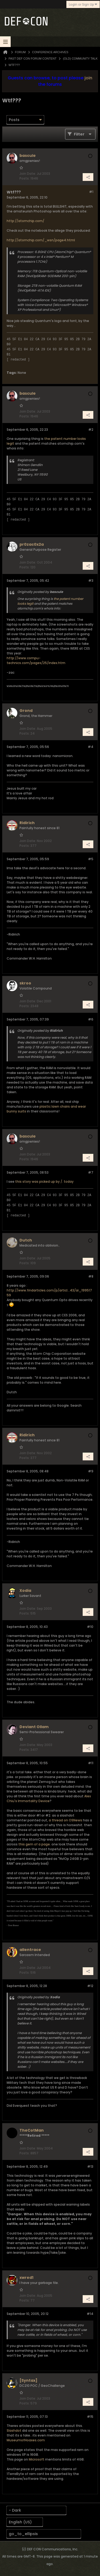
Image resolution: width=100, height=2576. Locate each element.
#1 (91, 191)
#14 (90, 2313)
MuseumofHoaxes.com (26, 2440)
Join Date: (27, 173)
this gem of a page (34, 1844)
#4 (90, 746)
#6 (90, 1019)
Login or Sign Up (83, 4)
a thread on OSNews (65, 1820)
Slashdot (14, 2430)
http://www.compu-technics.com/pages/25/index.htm (36, 660)
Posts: (24, 178)
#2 (90, 429)
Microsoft (36, 2459)
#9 (90, 1471)
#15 (90, 2416)
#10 (90, 1626)
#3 (90, 580)
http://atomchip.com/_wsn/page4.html (41, 240)
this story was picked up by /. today (44, 1181)
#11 (90, 1763)
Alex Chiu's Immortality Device (49, 1798)
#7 (90, 1172)
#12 (90, 1986)
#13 (90, 2166)
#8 (90, 1276)
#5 (90, 859)
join (88, 78)
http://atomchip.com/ (25, 221)
